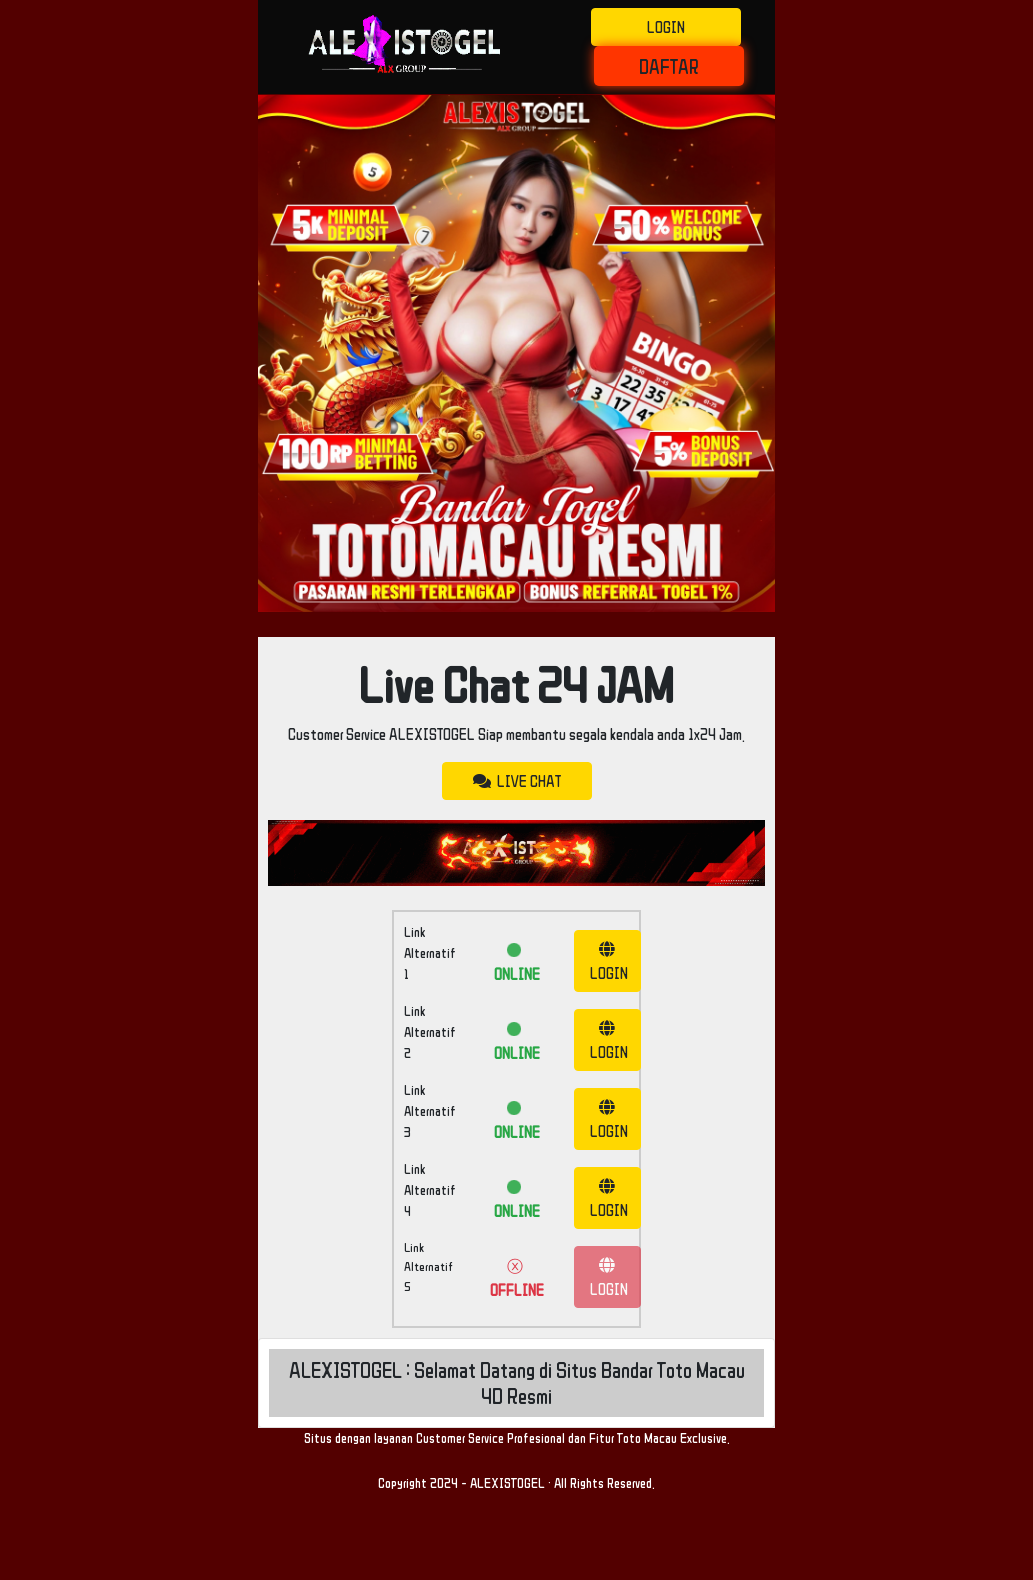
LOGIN (666, 27)
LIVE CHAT (517, 781)
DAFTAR (669, 66)
